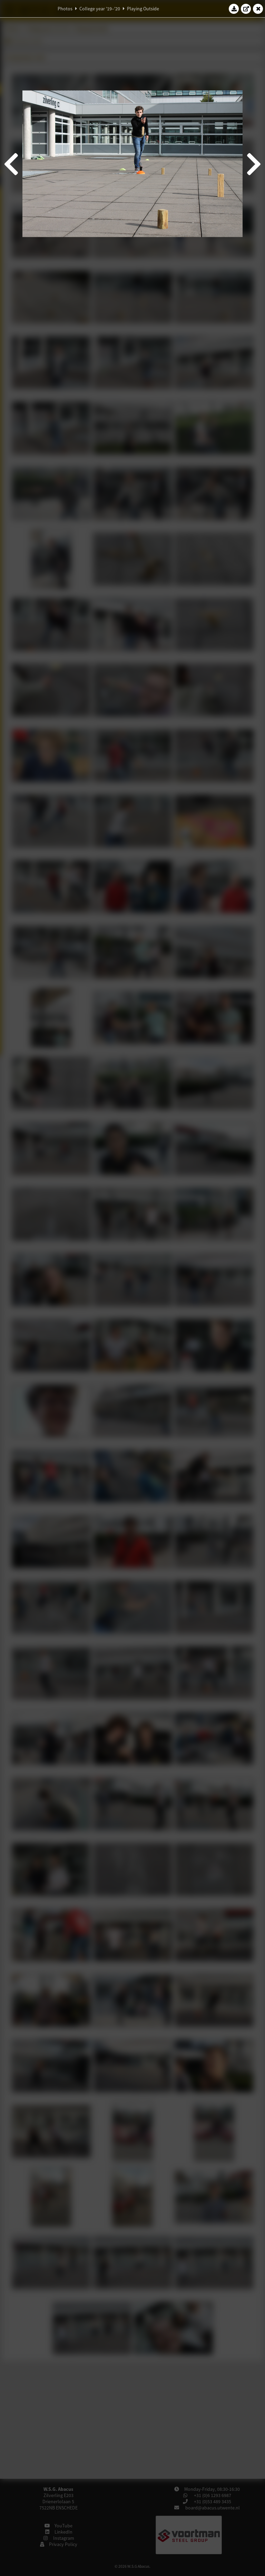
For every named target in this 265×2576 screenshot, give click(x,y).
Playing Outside (143, 9)
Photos (65, 9)
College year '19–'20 (99, 9)
